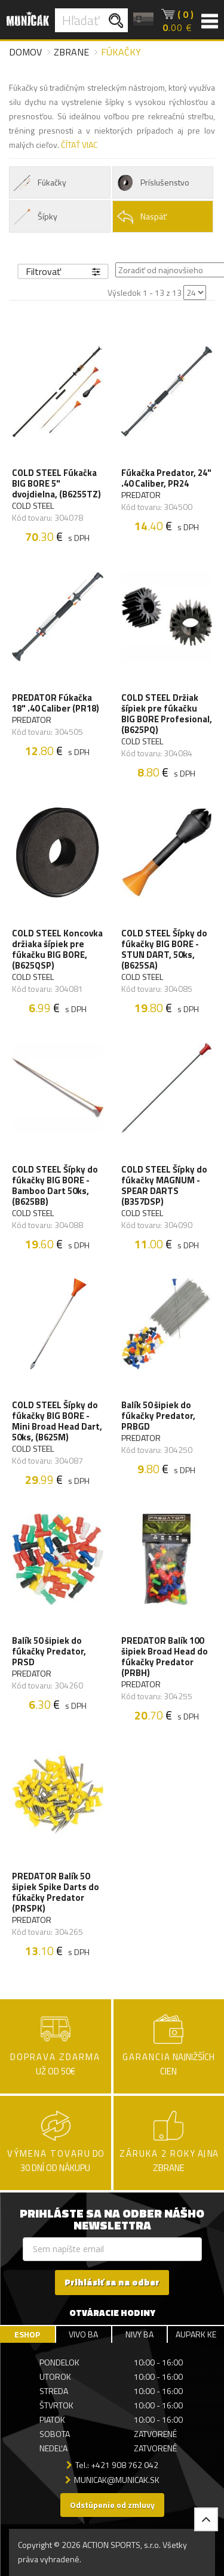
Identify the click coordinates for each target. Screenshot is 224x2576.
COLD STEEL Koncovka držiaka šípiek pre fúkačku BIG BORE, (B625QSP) (57, 949)
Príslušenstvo (153, 183)
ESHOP (27, 2334)
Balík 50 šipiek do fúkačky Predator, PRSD (49, 1651)
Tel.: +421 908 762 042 (116, 2465)
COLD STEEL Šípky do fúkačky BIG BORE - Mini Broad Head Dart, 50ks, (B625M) (57, 1421)
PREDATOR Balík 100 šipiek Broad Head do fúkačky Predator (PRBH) (164, 1656)
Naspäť (141, 217)
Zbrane (71, 52)
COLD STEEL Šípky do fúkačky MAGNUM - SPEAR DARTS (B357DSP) (164, 1185)
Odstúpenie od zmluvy (112, 2504)
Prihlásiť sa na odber (112, 2282)
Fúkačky (39, 183)
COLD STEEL (33, 506)
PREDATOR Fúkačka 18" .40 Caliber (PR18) (55, 703)
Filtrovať (63, 271)
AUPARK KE (196, 2334)
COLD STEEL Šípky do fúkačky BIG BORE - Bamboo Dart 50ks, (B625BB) (55, 1185)
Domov (25, 52)
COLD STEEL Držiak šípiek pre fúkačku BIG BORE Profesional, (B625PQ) (166, 713)
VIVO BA (83, 2334)
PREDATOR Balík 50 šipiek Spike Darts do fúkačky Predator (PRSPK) (55, 1892)
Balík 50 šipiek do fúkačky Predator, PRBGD (158, 1416)
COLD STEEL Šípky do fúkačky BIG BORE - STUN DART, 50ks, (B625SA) (164, 949)
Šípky (35, 217)
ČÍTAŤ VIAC (79, 144)
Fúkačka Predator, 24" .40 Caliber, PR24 (166, 478)
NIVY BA (139, 2334)
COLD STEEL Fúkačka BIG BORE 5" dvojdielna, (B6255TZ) (56, 484)
